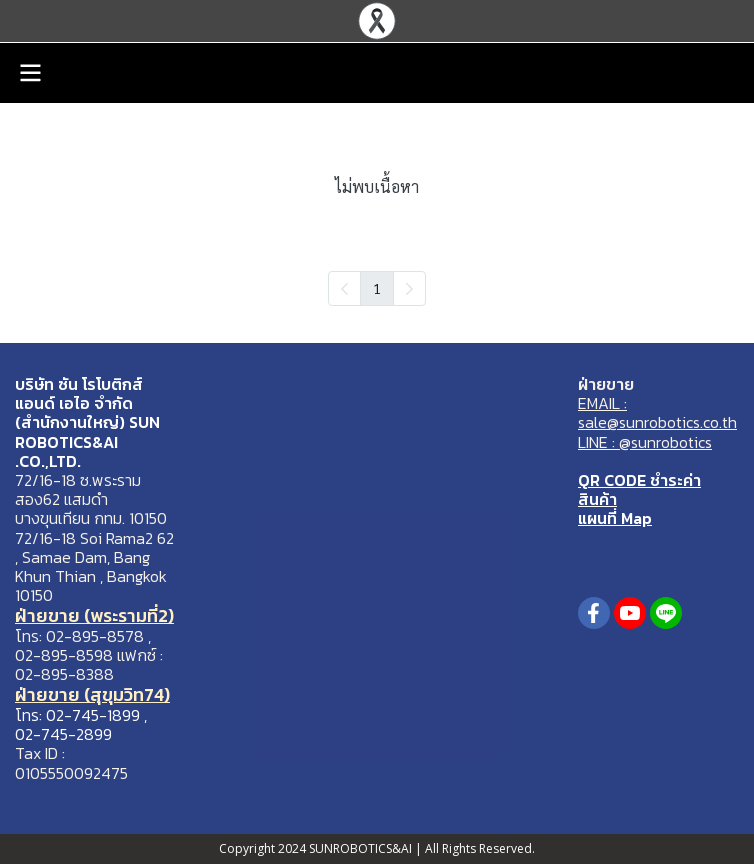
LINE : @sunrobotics (645, 442)
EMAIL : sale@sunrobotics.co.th (657, 412)
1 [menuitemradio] (377, 288)
